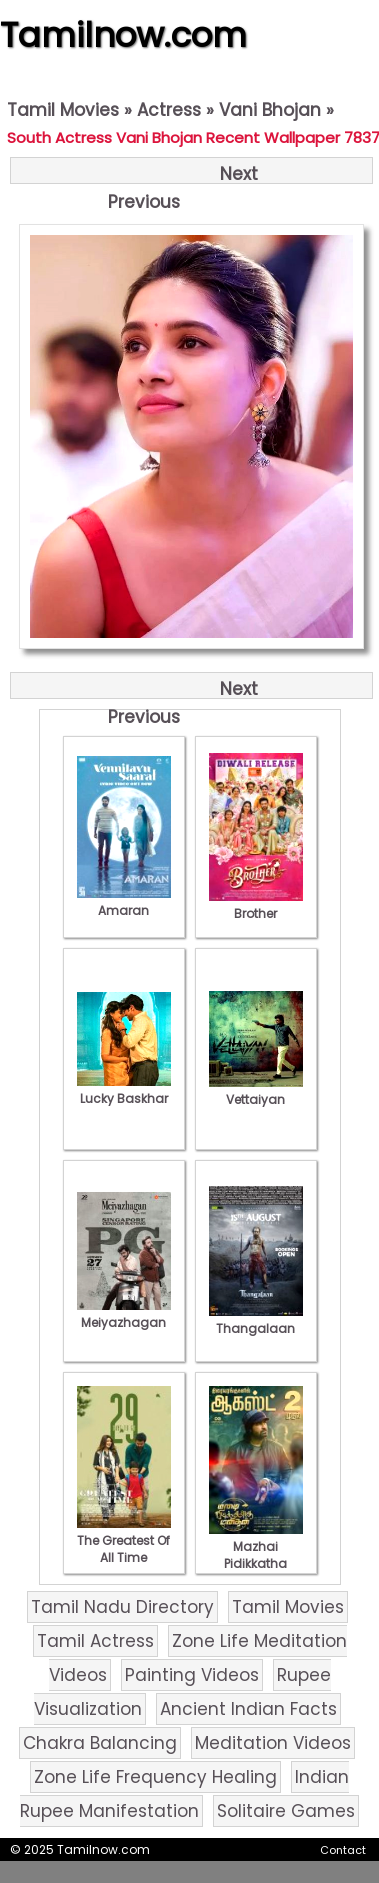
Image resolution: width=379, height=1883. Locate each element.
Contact (343, 1850)
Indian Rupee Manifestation (184, 1794)
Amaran (124, 902)
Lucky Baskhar (124, 1090)
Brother (256, 905)
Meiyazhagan (124, 1314)
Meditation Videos (273, 1743)
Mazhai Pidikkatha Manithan (256, 1555)
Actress (169, 110)
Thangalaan (256, 1320)
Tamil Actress (95, 1641)
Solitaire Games (286, 1811)
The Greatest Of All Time (124, 1540)
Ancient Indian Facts (248, 1709)
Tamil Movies (63, 110)
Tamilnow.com (123, 35)
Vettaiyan (256, 1091)
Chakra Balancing (100, 1743)
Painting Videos (192, 1675)
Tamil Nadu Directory (122, 1607)
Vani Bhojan (270, 110)
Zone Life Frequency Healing (155, 1777)
